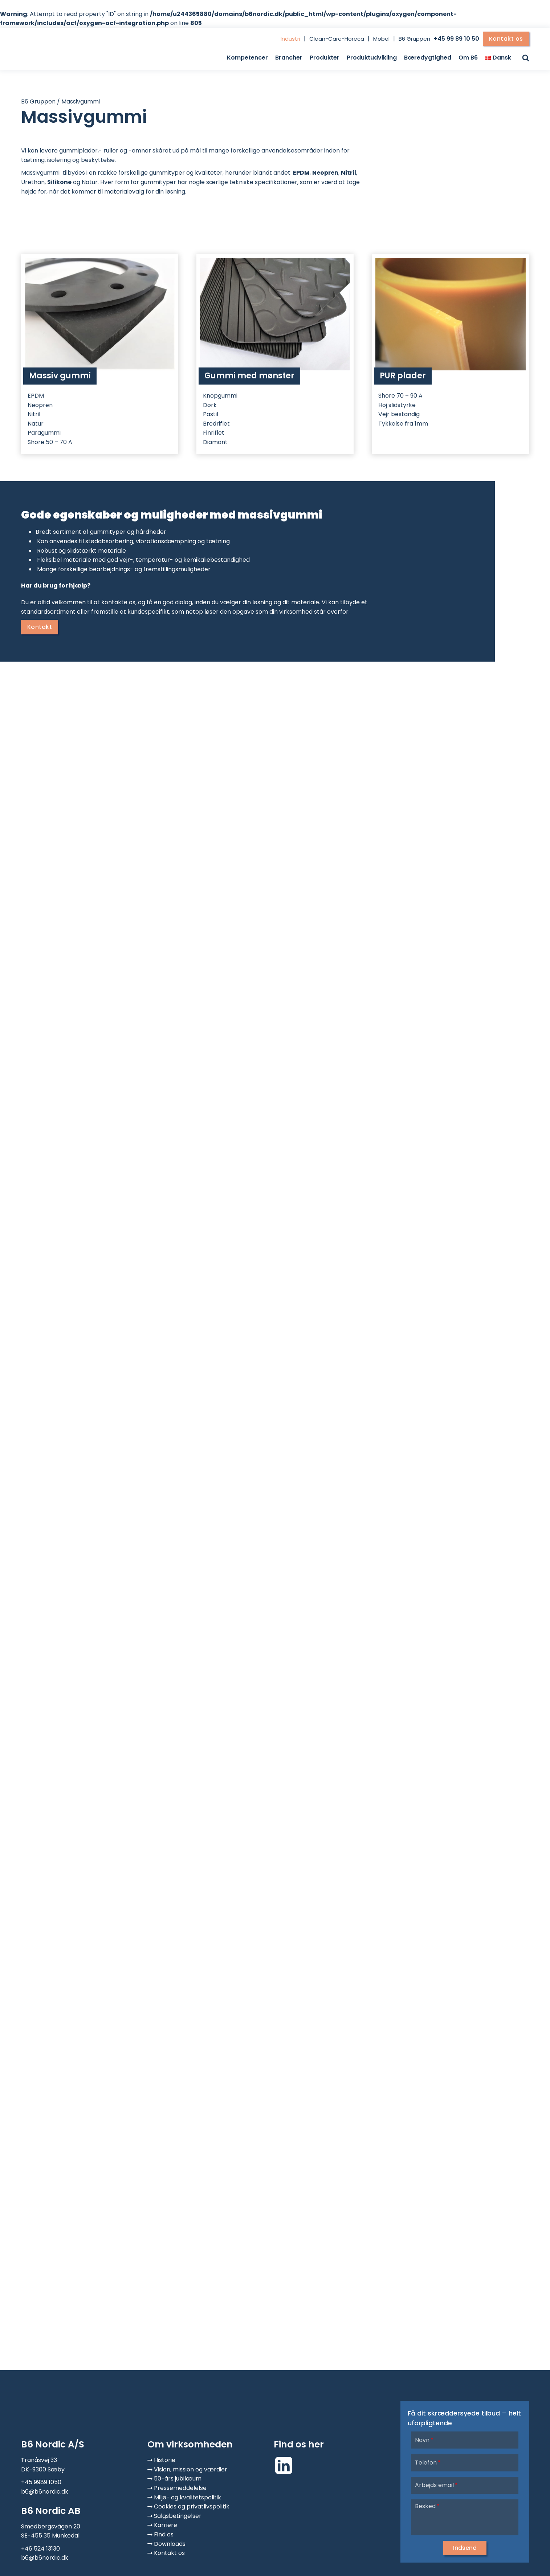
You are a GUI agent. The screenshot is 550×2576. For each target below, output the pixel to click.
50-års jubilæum (177, 2478)
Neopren (325, 172)
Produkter (324, 57)
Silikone (59, 182)
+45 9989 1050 (41, 2482)
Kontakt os (506, 38)
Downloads (170, 2544)
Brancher (288, 57)
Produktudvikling (372, 57)
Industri (290, 38)
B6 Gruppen (414, 38)
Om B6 (468, 57)
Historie (164, 2460)
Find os (164, 2534)
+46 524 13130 (40, 2548)
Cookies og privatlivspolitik (191, 2506)
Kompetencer (247, 57)
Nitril (348, 172)
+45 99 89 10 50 (456, 38)
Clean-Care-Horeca (336, 38)
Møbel (381, 38)
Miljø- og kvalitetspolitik (187, 2497)
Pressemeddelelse (180, 2488)
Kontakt (39, 627)
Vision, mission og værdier (190, 2469)
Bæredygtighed (427, 57)
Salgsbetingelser (177, 2516)
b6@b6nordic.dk (44, 2491)
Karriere (165, 2525)
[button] (464, 2548)
